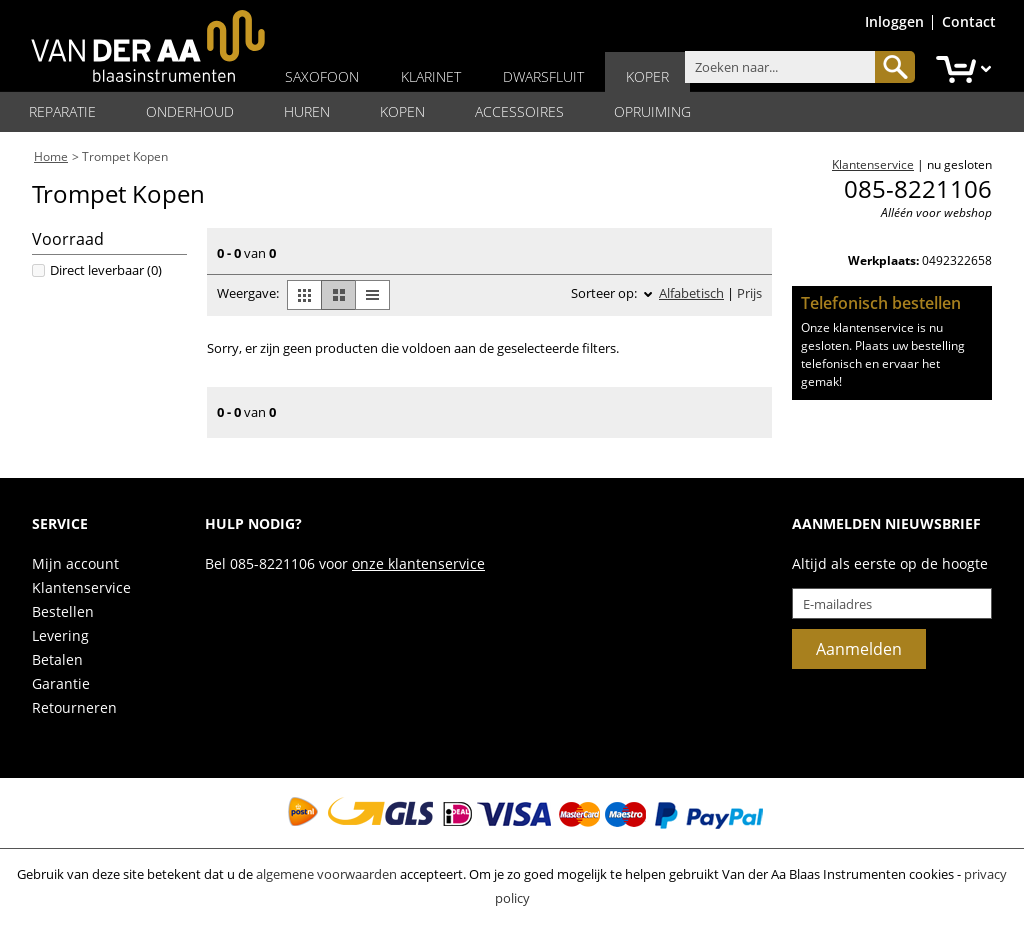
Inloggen (894, 21)
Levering (60, 635)
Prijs (749, 293)
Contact (969, 21)
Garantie (61, 683)
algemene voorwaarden (326, 874)
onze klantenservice (418, 563)
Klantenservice (81, 587)
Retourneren (74, 707)
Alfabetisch (691, 293)
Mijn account (75, 563)
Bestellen (63, 611)
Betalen (57, 659)
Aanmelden (859, 649)
